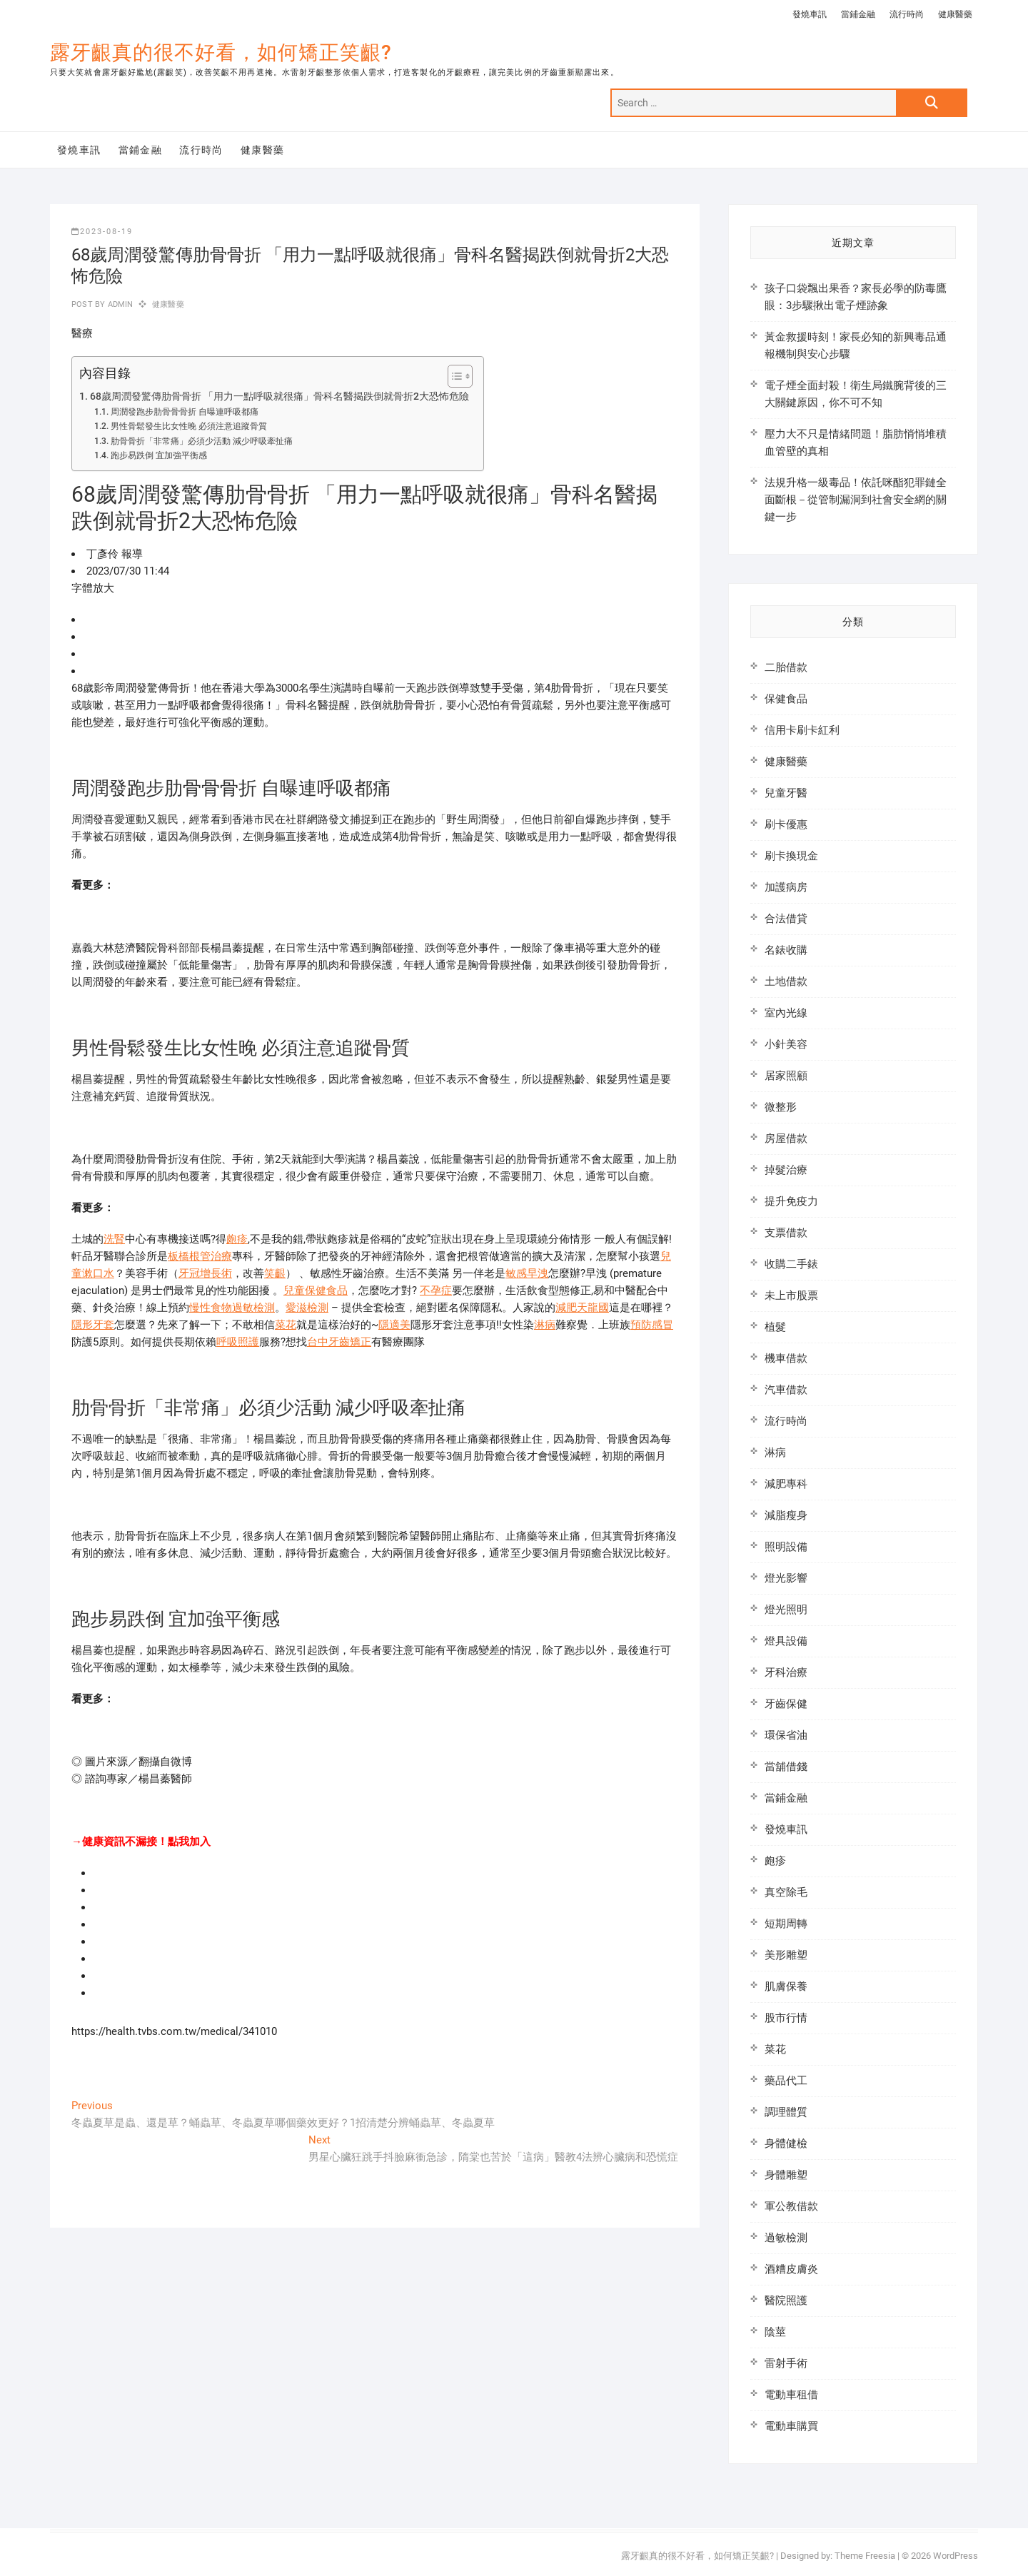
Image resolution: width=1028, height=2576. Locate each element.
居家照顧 (786, 1075)
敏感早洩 (526, 1273)
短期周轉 (786, 1923)
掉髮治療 (786, 1169)
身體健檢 (786, 2143)
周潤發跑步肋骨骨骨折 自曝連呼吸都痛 (184, 412)
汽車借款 (786, 1389)
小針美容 (786, 1044)
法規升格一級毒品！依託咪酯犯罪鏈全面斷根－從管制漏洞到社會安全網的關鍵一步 (856, 499)
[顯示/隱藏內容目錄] (453, 376)
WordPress (955, 2555)
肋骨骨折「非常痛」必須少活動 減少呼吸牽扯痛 (202, 441)
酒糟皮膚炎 (791, 2269)
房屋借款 (786, 1138)
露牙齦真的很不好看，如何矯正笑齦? (221, 52)
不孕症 (436, 1290)
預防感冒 (651, 1324)
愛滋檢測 (307, 1307)
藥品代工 (786, 2080)
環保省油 (786, 1735)
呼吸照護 (237, 1341)
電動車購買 (791, 2426)
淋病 (544, 1324)
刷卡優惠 (786, 824)
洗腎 (114, 1239)
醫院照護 (786, 2300)
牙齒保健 (786, 1703)
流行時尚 (907, 14)
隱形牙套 (92, 1324)
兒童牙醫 (786, 793)
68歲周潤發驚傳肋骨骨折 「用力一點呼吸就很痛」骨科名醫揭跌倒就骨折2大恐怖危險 (279, 396)
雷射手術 (786, 2363)
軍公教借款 (791, 2206)
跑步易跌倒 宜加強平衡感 (159, 455)
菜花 (285, 1324)
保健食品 (786, 698)
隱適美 (394, 1324)
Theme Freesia (865, 2555)
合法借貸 (786, 918)
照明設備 (786, 1546)
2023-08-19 (102, 231)
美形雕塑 (786, 1955)
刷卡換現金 (791, 855)
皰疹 (237, 1239)
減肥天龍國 (582, 1307)
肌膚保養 (786, 1986)
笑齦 (275, 1273)
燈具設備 (786, 1641)
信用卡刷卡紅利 (802, 730)
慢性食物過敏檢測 (232, 1307)
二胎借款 (786, 667)
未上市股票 (791, 1295)
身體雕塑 (786, 2174)
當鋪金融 (858, 14)
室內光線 (786, 1012)
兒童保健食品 (315, 1290)
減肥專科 (786, 1484)
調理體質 (786, 2112)
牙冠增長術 (205, 1273)
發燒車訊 (809, 14)
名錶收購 (786, 950)
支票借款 (786, 1232)
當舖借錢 (786, 1766)
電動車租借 (791, 2394)
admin (119, 304)
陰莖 (775, 2331)
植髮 (775, 1326)
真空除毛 (786, 1892)
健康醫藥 (955, 14)
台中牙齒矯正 (339, 1341)
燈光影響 (786, 1578)
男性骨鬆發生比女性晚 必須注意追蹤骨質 (189, 426)
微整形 (781, 1107)
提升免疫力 (791, 1201)
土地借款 (786, 981)
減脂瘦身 (786, 1515)
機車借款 (786, 1358)
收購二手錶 (791, 1264)
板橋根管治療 (200, 1256)
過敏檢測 (786, 2237)
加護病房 (786, 887)
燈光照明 (786, 1609)
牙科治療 (786, 1672)
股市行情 (786, 2017)
